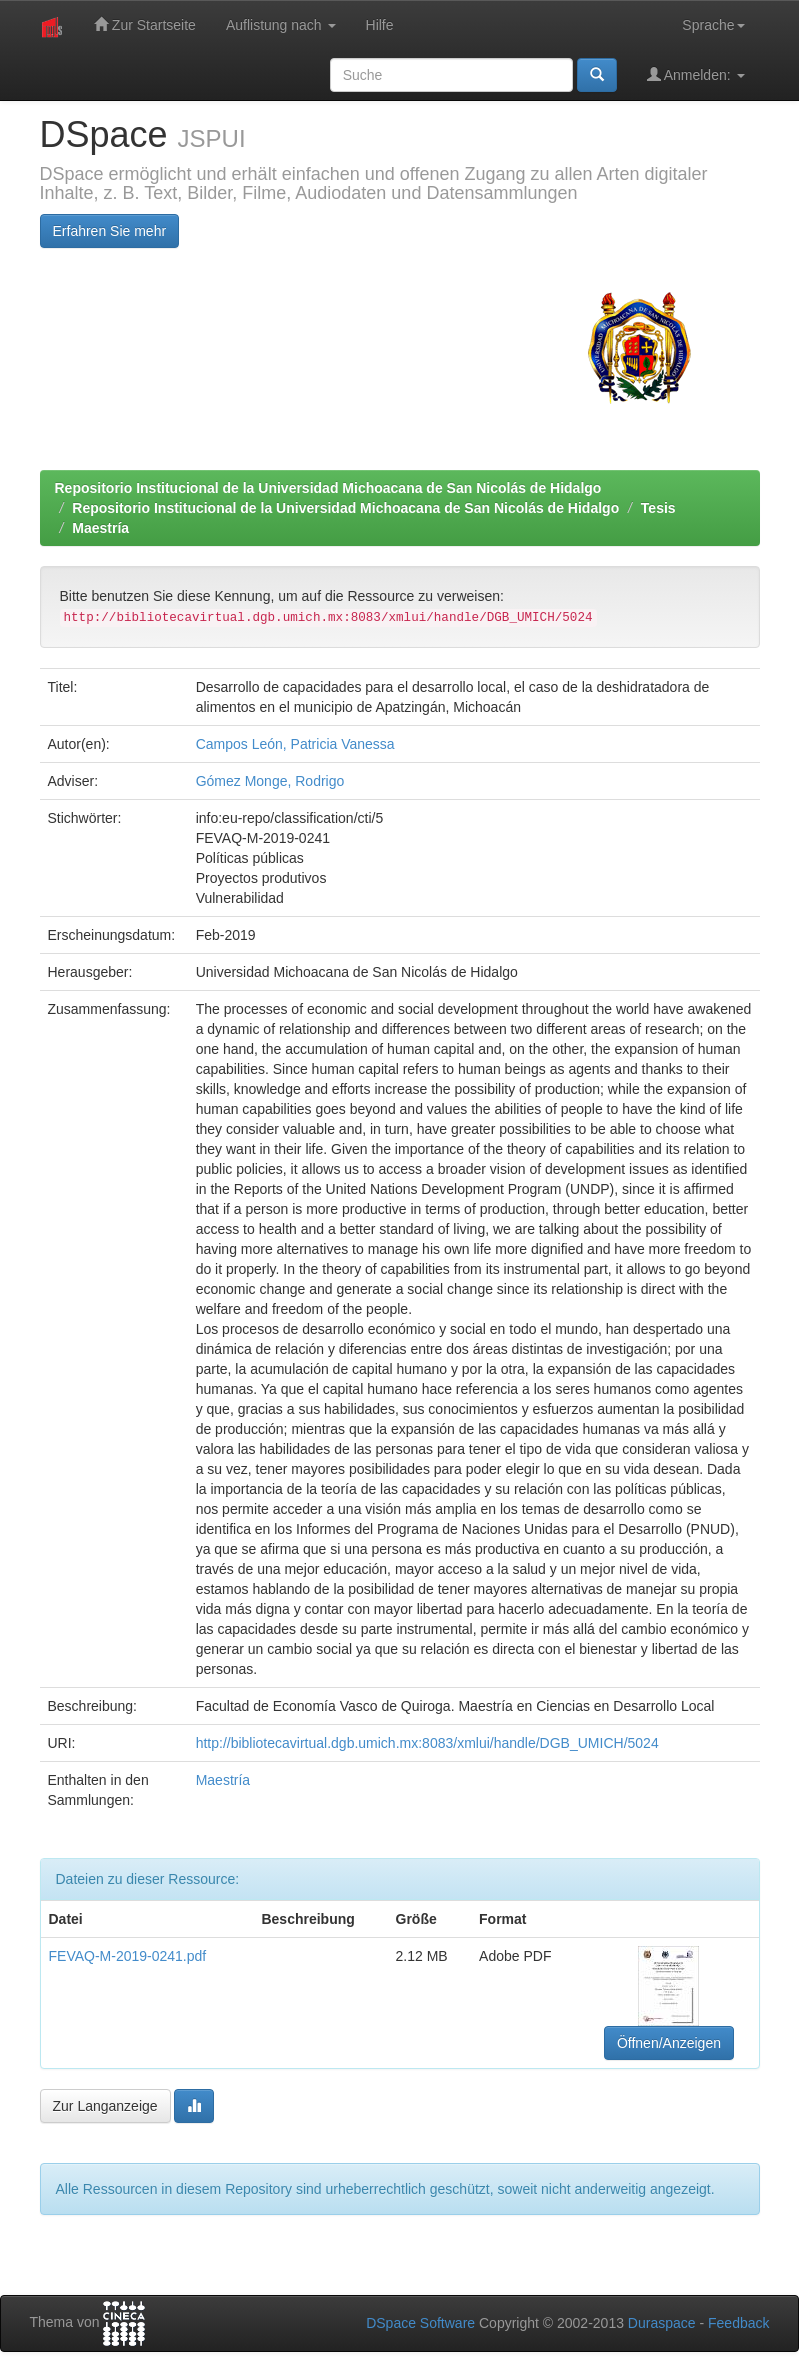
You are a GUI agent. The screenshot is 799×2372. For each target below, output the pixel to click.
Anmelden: (696, 74)
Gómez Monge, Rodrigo (270, 781)
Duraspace (662, 2323)
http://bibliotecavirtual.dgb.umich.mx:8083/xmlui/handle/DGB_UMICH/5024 (427, 1743)
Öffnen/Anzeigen (669, 2043)
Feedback (738, 2323)
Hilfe (380, 25)
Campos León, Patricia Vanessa (295, 744)
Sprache (713, 25)
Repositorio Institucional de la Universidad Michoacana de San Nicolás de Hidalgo (328, 488)
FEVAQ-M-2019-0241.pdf (128, 1956)
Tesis (658, 508)
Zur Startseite (145, 24)
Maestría (100, 528)
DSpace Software (420, 2323)
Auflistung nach (281, 25)
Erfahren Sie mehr (110, 231)
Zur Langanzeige (105, 2106)
